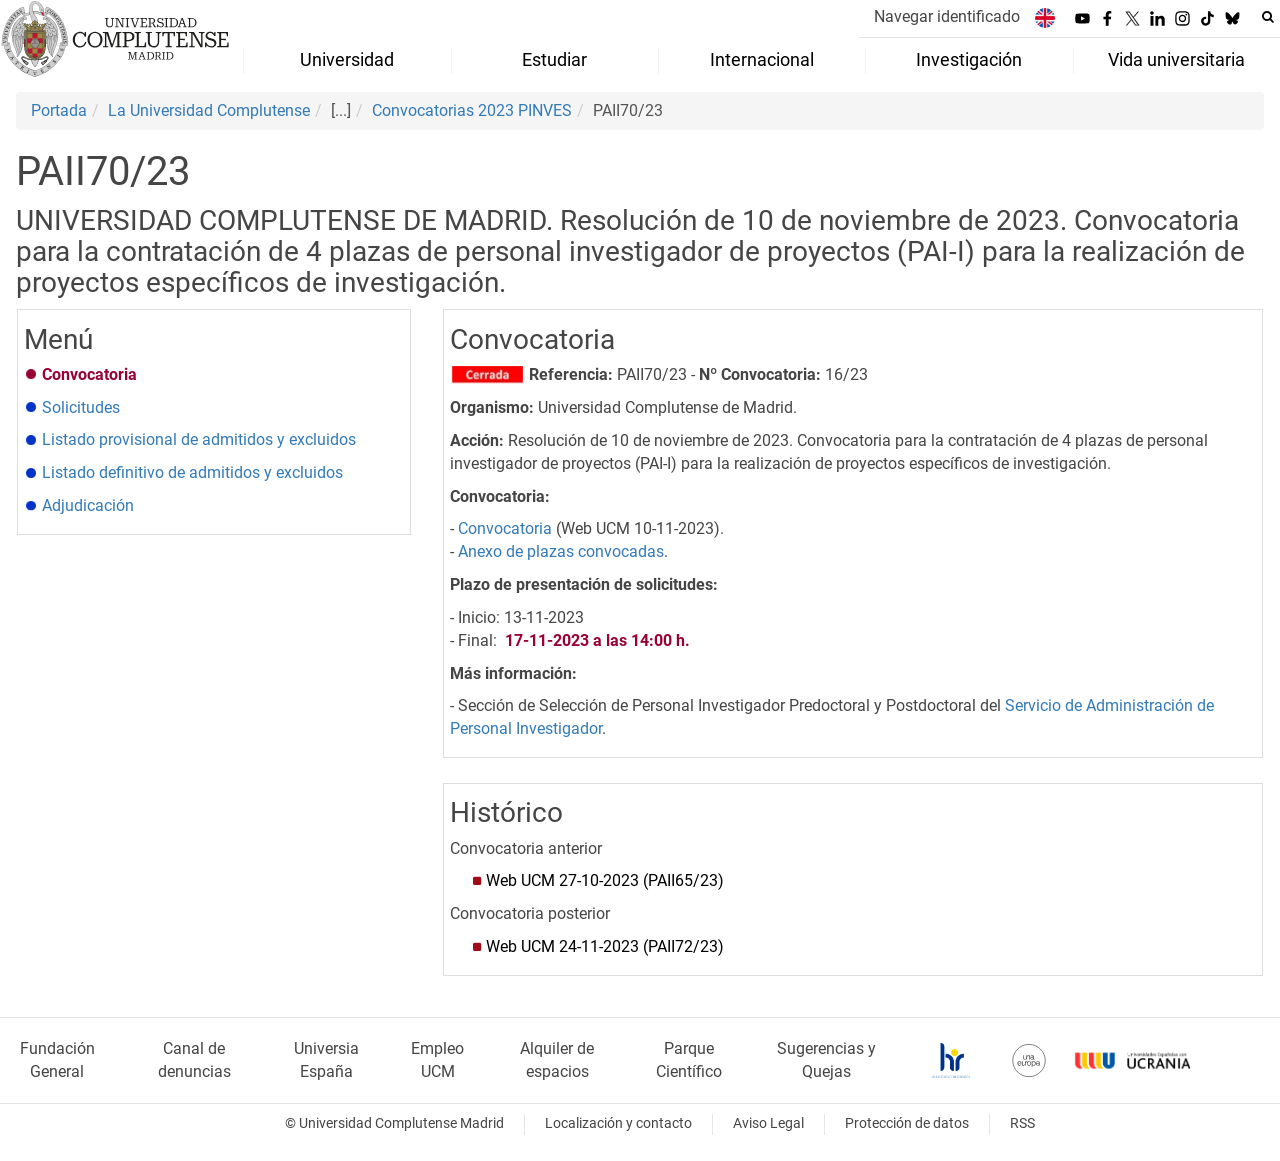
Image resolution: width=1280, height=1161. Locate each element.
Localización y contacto (618, 1123)
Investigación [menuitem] (969, 60)
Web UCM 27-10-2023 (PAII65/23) (605, 880)
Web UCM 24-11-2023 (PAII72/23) (605, 946)
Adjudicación (88, 505)
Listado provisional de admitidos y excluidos (199, 439)
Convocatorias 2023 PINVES (472, 110)
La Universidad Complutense (209, 110)
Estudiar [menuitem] (554, 60)
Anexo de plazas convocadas (561, 551)
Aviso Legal (768, 1123)
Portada (59, 110)
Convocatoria (505, 528)
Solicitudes (81, 407)
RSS (1022, 1123)
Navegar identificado (947, 16)
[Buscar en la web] (1268, 17)
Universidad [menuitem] (347, 60)
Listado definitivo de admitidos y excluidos (192, 472)
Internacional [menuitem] (762, 60)
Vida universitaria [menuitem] (1176, 60)
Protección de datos (907, 1123)
